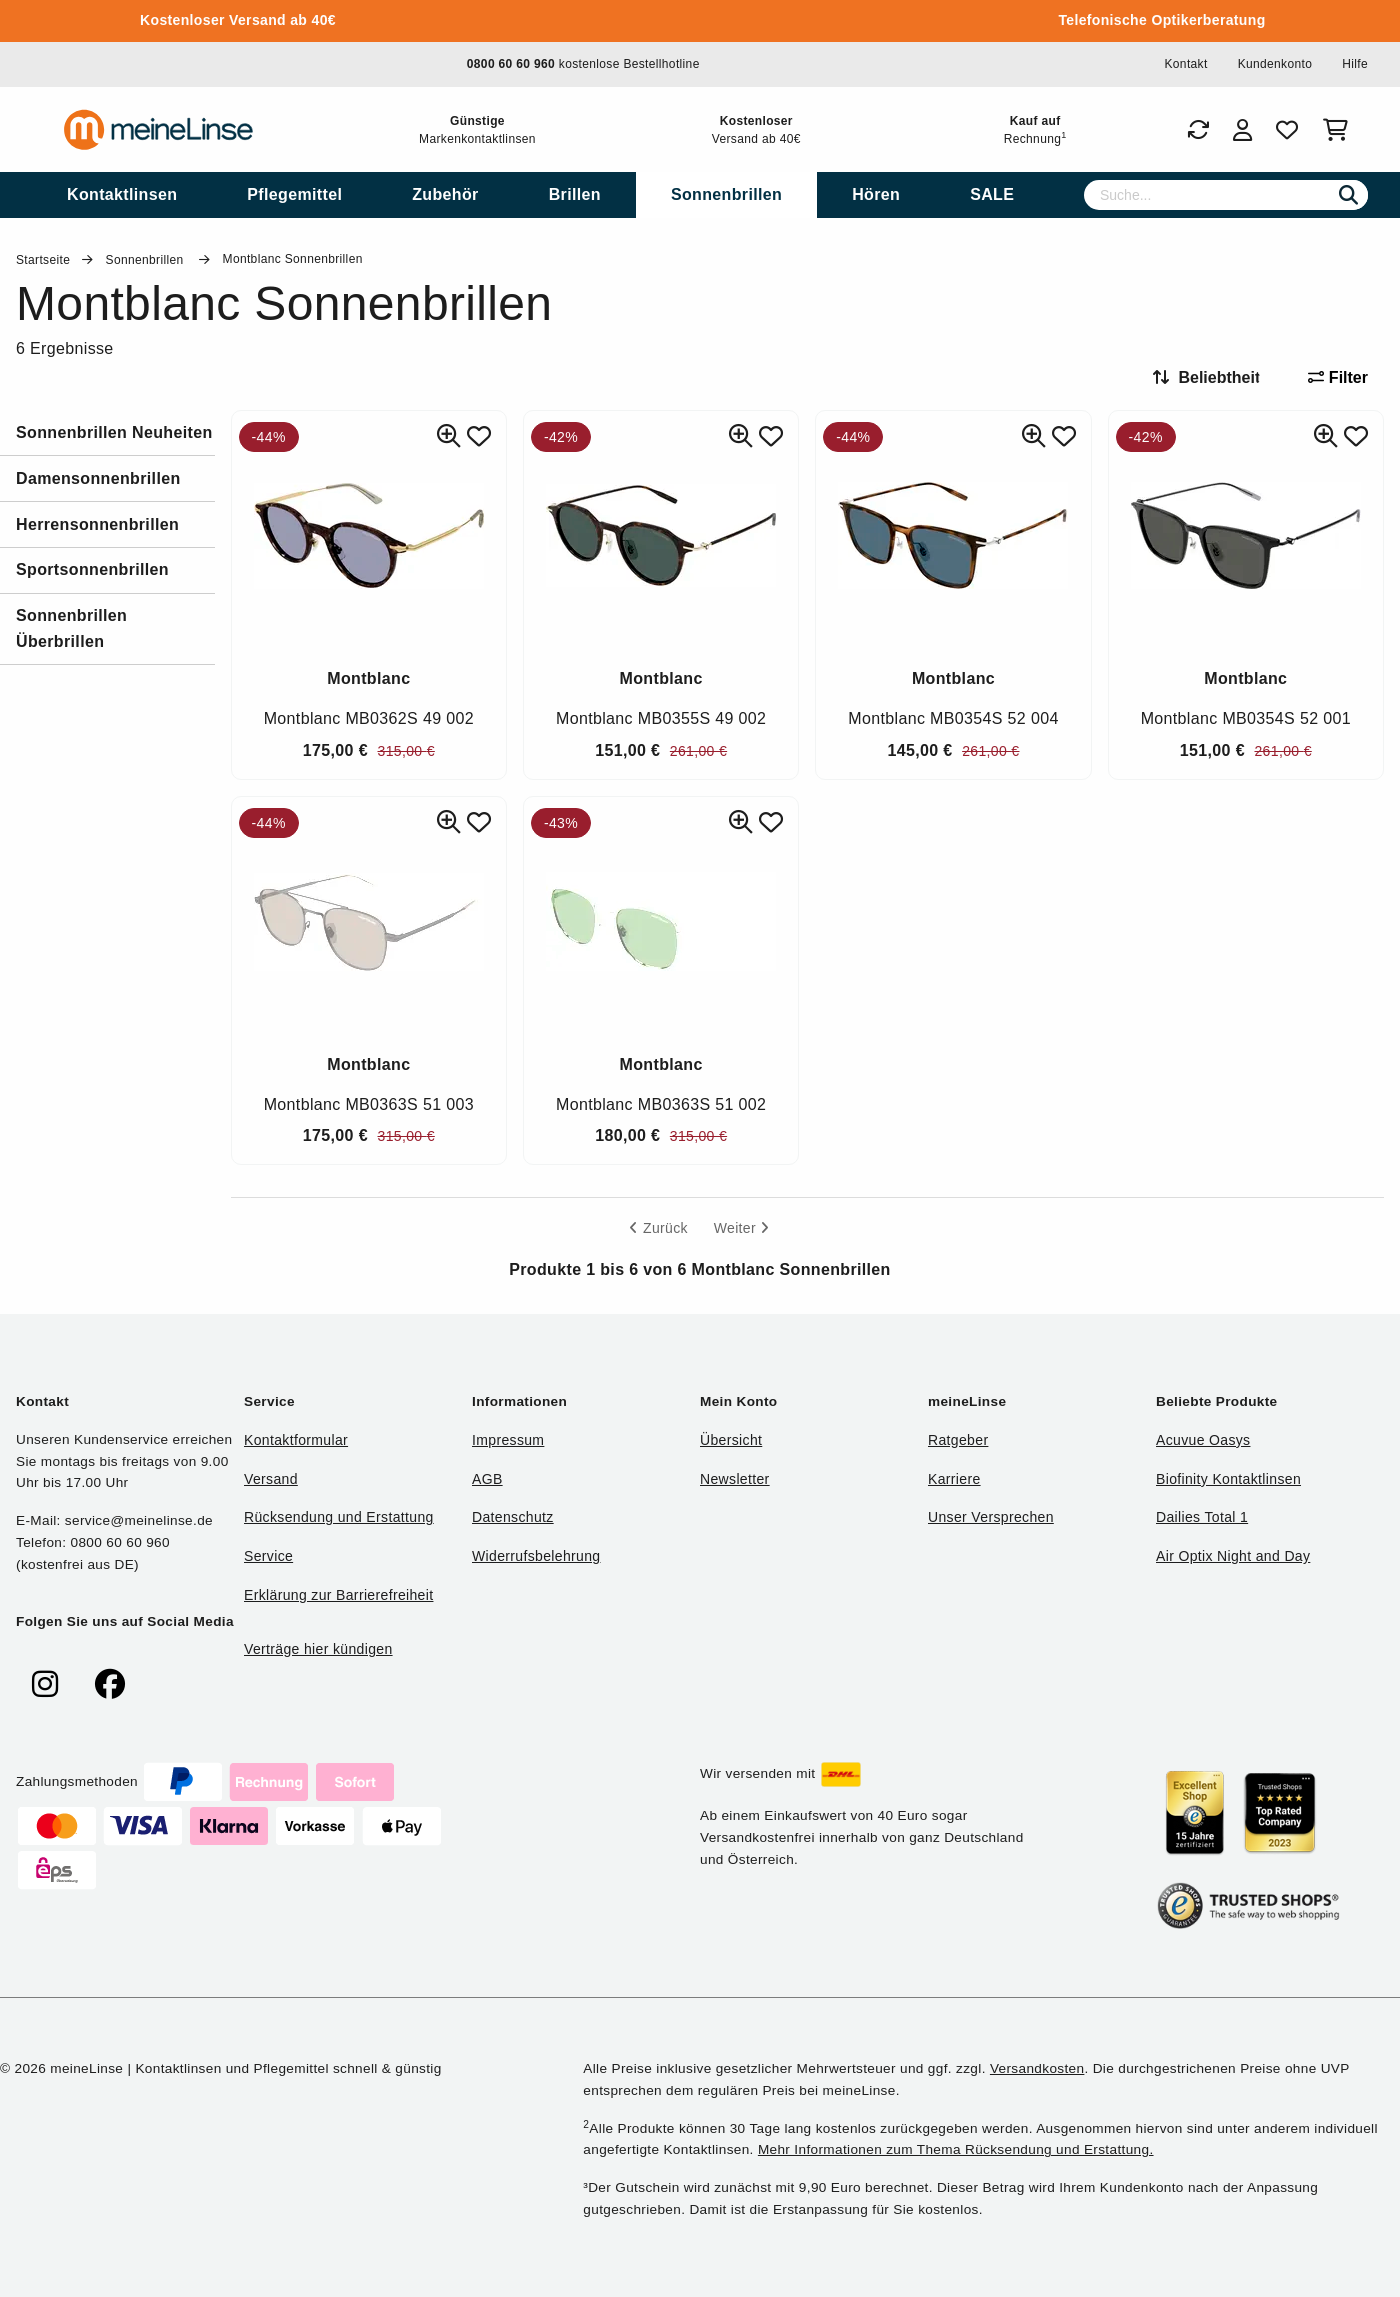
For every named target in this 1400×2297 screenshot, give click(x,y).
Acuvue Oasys (1203, 1440)
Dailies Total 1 (1202, 1517)
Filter (1338, 377)
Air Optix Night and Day (1233, 1556)
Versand (271, 1479)
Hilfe (1355, 64)
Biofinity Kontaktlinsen (1228, 1479)
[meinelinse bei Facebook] (110, 1684)
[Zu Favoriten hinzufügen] (479, 436)
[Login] (1242, 130)
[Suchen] (1348, 195)
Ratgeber (958, 1440)
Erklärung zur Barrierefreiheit (338, 1595)
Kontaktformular (296, 1440)
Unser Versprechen (991, 1517)
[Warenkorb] (1339, 130)
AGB (487, 1479)
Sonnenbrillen (147, 260)
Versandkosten (1037, 2068)
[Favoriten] (1287, 130)
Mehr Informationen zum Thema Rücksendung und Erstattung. (956, 2149)
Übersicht (731, 1440)
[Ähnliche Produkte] (449, 436)
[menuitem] (122, 195)
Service (268, 1556)
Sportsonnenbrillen (92, 569)
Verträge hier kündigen (318, 1649)
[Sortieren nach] (1215, 378)
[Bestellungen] (1198, 130)
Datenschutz (513, 1517)
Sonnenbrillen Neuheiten (114, 432)
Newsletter (735, 1479)
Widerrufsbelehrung (536, 1556)
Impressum (508, 1440)
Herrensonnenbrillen (97, 524)
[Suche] (1226, 195)
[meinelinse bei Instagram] (45, 1684)
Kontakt (1185, 64)
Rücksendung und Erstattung (339, 1517)
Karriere (954, 1479)
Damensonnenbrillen (98, 478)
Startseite (43, 260)
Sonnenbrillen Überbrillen (71, 628)
